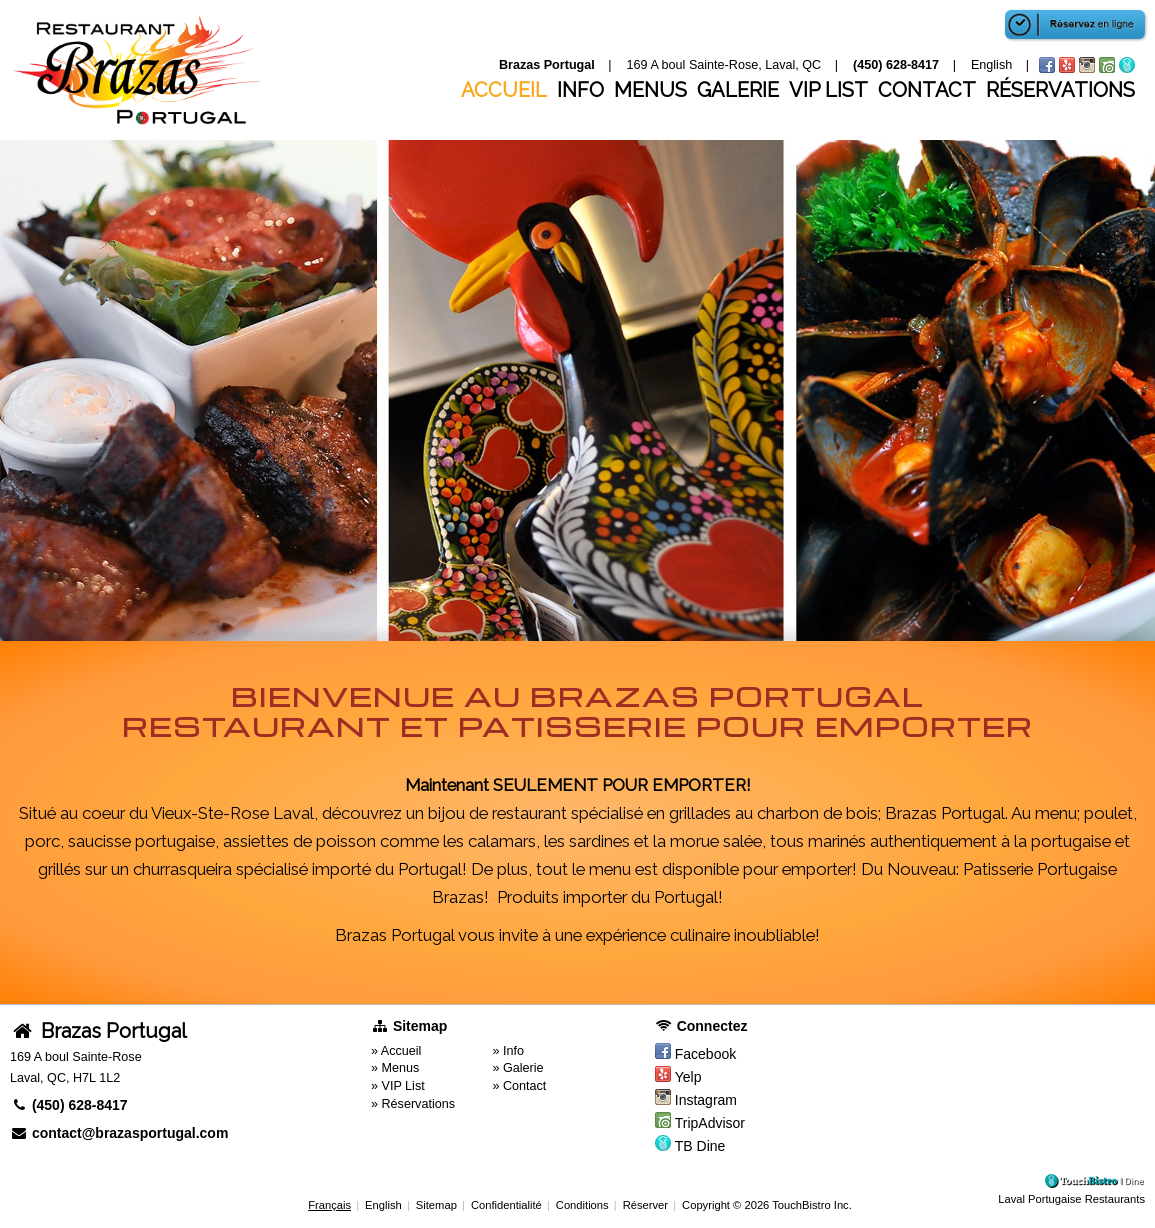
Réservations (1060, 90)
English (383, 1205)
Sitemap (436, 1205)
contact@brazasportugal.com (119, 1133)
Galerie (738, 90)
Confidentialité (506, 1205)
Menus (650, 90)
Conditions (582, 1205)
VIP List (828, 90)
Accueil (504, 90)
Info (580, 90)
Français (329, 1205)
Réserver (645, 1205)
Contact (927, 90)
